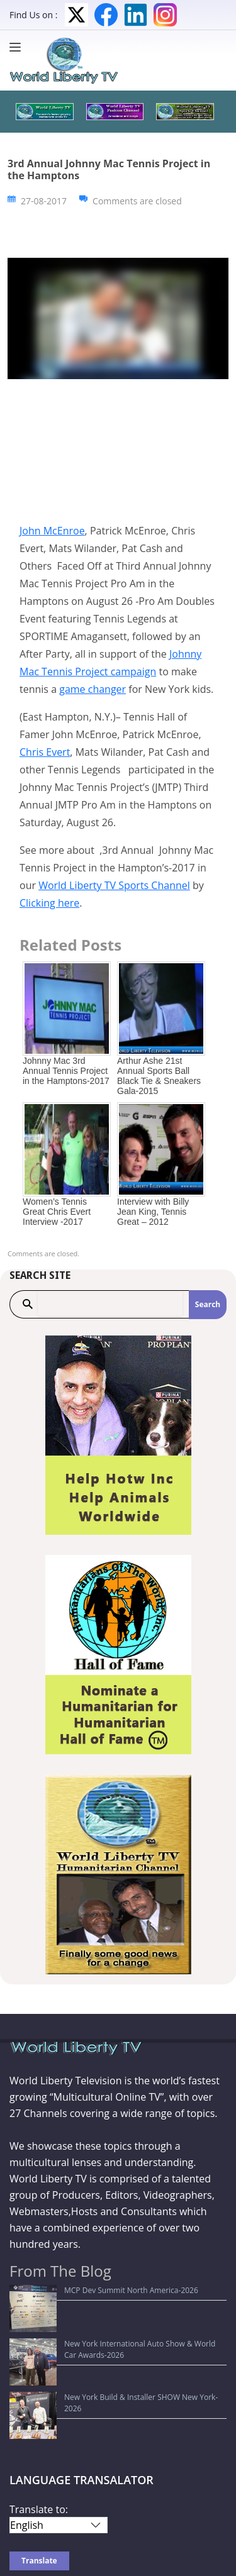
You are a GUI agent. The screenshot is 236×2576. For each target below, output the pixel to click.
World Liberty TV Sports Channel (114, 885)
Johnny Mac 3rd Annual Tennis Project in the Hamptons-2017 (66, 1071)
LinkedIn (135, 14)
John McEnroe (52, 531)
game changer (92, 689)
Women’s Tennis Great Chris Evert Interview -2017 (57, 1212)
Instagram (165, 14)
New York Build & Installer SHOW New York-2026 (102, 2339)
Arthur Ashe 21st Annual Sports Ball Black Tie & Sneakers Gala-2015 (159, 1076)
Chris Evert (45, 752)
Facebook (106, 14)
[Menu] (18, 47)
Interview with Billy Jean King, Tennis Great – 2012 (153, 1212)
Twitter (76, 14)
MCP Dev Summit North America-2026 (84, 2290)
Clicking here (49, 903)
